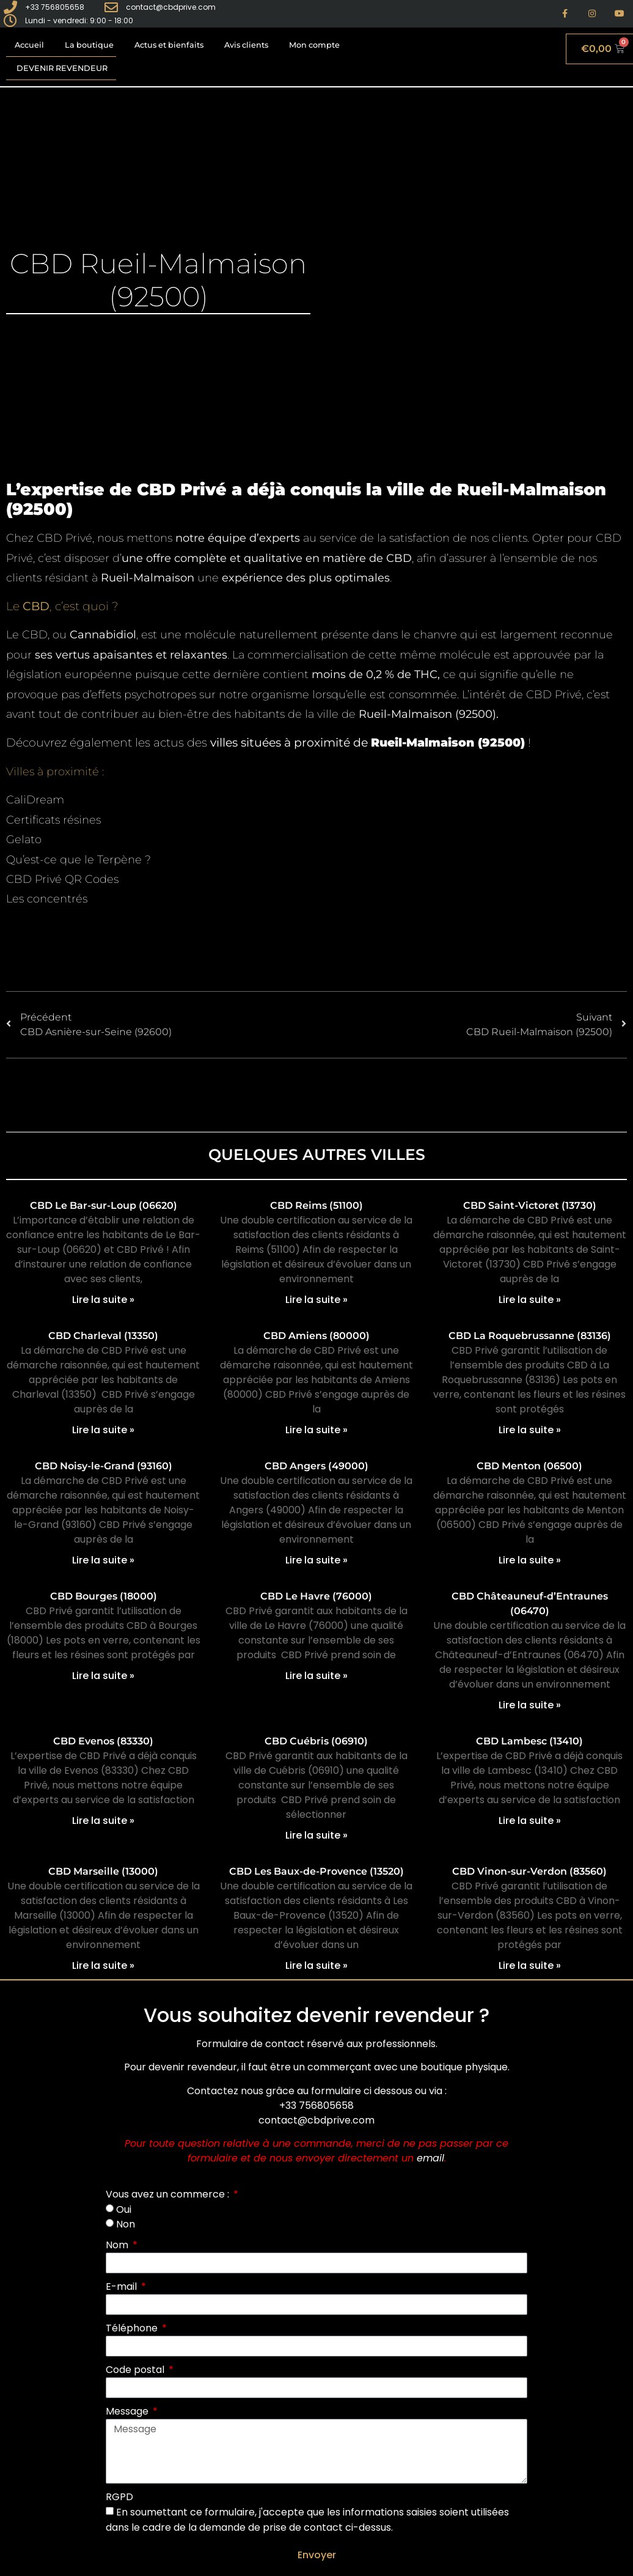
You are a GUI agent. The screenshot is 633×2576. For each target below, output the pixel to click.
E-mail (122, 2286)
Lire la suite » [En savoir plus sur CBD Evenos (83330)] (103, 1821)
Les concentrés (46, 899)
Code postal (136, 2370)
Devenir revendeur (62, 68)
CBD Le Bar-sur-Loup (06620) (103, 1205)
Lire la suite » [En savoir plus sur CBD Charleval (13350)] (103, 1430)
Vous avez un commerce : (169, 2194)
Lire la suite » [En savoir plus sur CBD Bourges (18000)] (103, 1676)
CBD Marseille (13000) (103, 1871)
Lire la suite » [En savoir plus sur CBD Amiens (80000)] (316, 1430)
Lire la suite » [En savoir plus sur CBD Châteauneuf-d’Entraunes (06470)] (530, 1705)
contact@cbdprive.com (316, 2120)
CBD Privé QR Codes (62, 879)
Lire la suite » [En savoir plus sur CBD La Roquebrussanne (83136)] (530, 1430)
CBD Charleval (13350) (103, 1336)
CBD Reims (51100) (316, 1205)
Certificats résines (53, 820)
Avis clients (246, 45)
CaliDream (35, 799)
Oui (123, 2209)
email (430, 2158)
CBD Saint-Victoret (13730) (529, 1205)
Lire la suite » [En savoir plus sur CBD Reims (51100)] (316, 1300)
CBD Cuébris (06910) (316, 1741)
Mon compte (314, 45)
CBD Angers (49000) (316, 1466)
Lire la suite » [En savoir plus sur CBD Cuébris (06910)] (316, 1835)
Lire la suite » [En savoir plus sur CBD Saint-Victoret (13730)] (530, 1300)
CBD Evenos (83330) (103, 1741)
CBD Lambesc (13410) (529, 1741)
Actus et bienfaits (168, 45)
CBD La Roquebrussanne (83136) (529, 1336)
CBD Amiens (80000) (316, 1336)
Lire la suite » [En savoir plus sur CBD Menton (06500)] (530, 1560)
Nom (118, 2245)
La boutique (89, 45)
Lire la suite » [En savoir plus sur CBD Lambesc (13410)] (530, 1821)
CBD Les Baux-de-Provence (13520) (316, 1871)
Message (128, 2411)
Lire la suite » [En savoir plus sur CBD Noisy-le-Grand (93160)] (103, 1560)
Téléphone (133, 2328)
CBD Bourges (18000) (103, 1596)
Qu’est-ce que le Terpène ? (78, 859)
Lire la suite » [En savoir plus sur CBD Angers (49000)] (316, 1560)
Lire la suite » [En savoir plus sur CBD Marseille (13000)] (103, 1965)
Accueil (29, 45)
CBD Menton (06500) (529, 1466)
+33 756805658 (316, 2105)
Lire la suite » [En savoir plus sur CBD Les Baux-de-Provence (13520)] (316, 1965)
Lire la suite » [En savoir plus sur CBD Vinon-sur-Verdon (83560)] (530, 1965)
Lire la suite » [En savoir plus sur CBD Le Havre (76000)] (316, 1676)
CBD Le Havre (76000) (316, 1596)
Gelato (24, 839)
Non (125, 2224)
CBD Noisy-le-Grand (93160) (103, 1466)
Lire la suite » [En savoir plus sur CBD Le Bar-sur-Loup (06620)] (103, 1300)
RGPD (119, 2497)
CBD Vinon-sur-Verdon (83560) (529, 1871)
